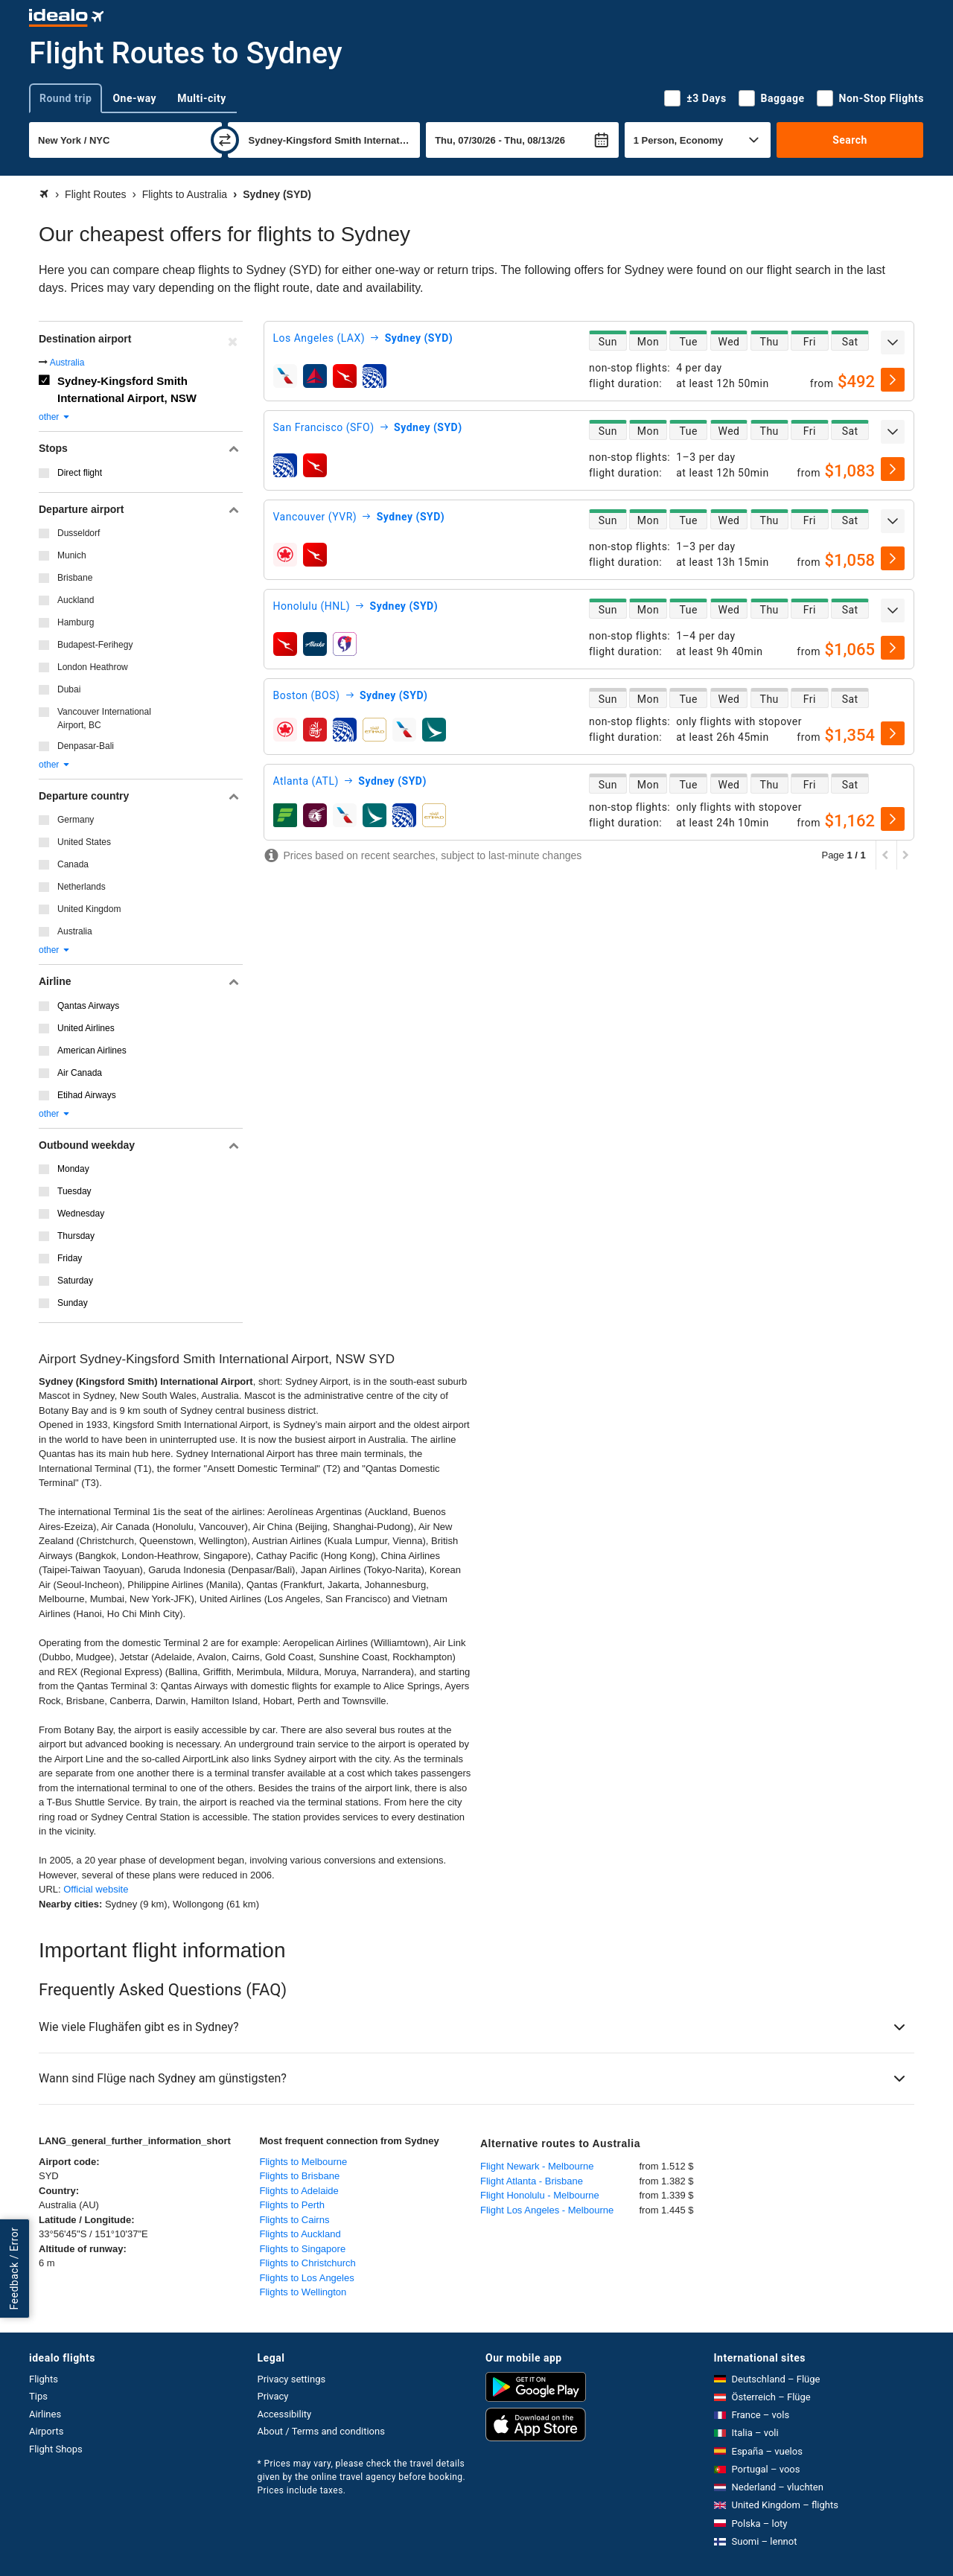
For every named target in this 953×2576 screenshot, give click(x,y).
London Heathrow (92, 667)
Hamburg (75, 622)
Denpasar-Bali (85, 746)
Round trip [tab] (65, 98)
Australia (67, 362)
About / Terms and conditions (321, 2431)
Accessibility (285, 2414)
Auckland (75, 600)
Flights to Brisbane (300, 2175)
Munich (71, 555)
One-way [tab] (134, 98)
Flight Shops (56, 2449)
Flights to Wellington (303, 2292)
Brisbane (74, 578)
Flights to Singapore (303, 2248)
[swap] (225, 140)
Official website (95, 1889)
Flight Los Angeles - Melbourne (546, 2210)
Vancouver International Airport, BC (104, 718)
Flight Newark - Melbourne (536, 2166)
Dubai (68, 689)
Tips (38, 2396)
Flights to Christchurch (308, 2263)
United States (84, 842)
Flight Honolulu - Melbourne (539, 2195)
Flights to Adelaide (299, 2190)
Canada (73, 864)
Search (849, 140)
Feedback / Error (14, 2269)
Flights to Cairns (295, 2219)
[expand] (893, 342)
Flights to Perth (292, 2204)
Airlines (45, 2414)
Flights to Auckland (300, 2233)
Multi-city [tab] (201, 98)
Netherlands (81, 886)
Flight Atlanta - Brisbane (531, 2181)
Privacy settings (292, 2379)
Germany (75, 819)
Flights (43, 2379)
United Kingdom (89, 909)
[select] (893, 380)
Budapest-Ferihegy (95, 645)
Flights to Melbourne (304, 2161)
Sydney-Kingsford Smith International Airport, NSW (127, 389)
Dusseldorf (78, 533)
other (55, 417)
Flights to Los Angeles (307, 2277)
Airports (46, 2431)
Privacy (273, 2396)
